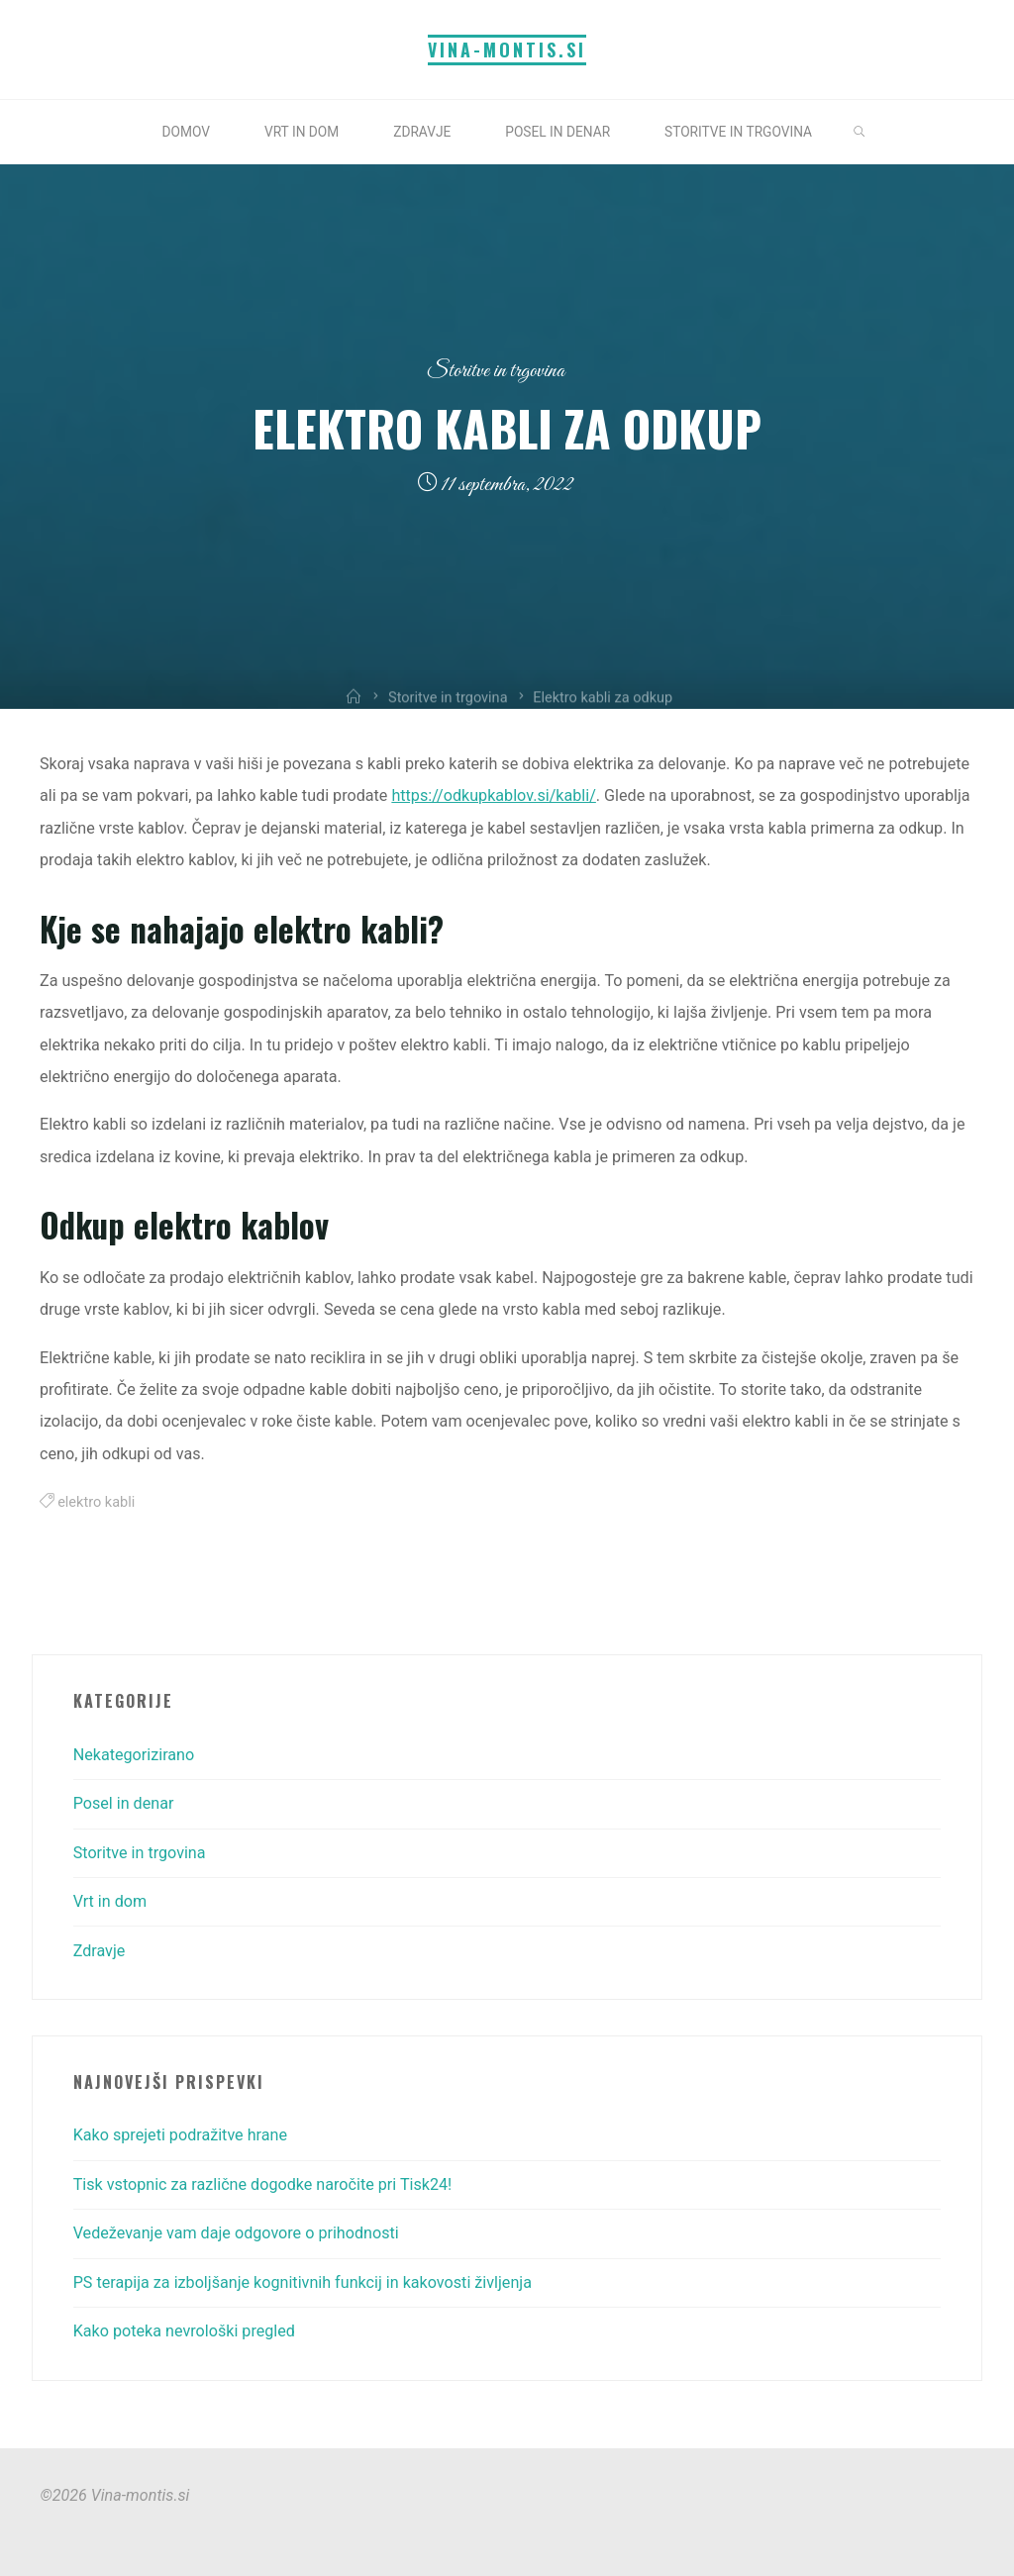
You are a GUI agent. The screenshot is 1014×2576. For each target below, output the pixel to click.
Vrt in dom (110, 1901)
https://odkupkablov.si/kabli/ (494, 796)
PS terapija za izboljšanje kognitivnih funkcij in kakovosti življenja (302, 2282)
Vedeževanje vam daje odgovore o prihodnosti (236, 2233)
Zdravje (99, 1950)
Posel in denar (123, 1803)
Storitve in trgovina (495, 370)
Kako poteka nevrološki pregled (184, 2331)
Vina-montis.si (507, 49)
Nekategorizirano (134, 1754)
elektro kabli (97, 1502)
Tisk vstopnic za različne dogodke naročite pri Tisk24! (263, 2184)
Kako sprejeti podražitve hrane (180, 2135)
